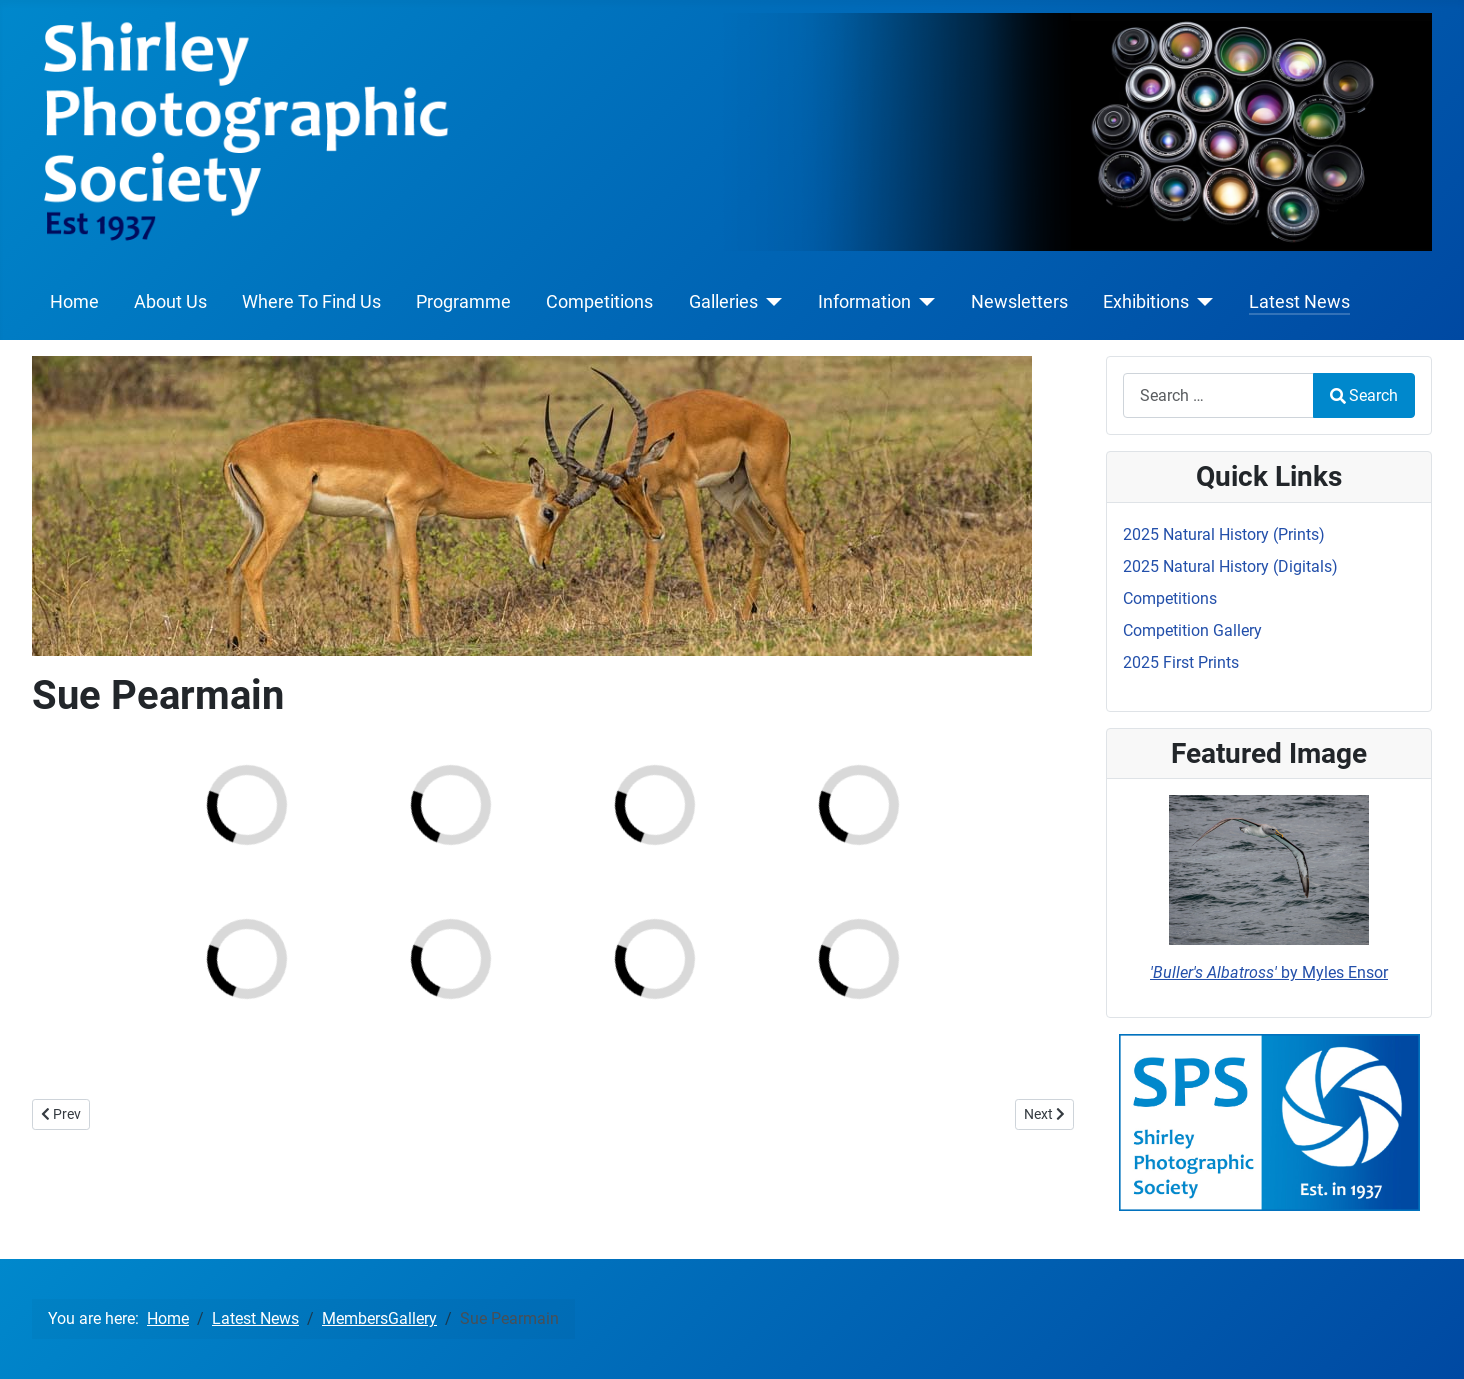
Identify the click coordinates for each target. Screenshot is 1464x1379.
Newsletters (1019, 302)
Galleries (723, 302)
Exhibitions (1146, 302)
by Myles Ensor (1269, 972)
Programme (463, 302)
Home (74, 302)
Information (864, 302)
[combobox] (1218, 395)
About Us (170, 302)
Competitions (599, 302)
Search (1364, 395)
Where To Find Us (311, 302)
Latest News (1299, 302)
